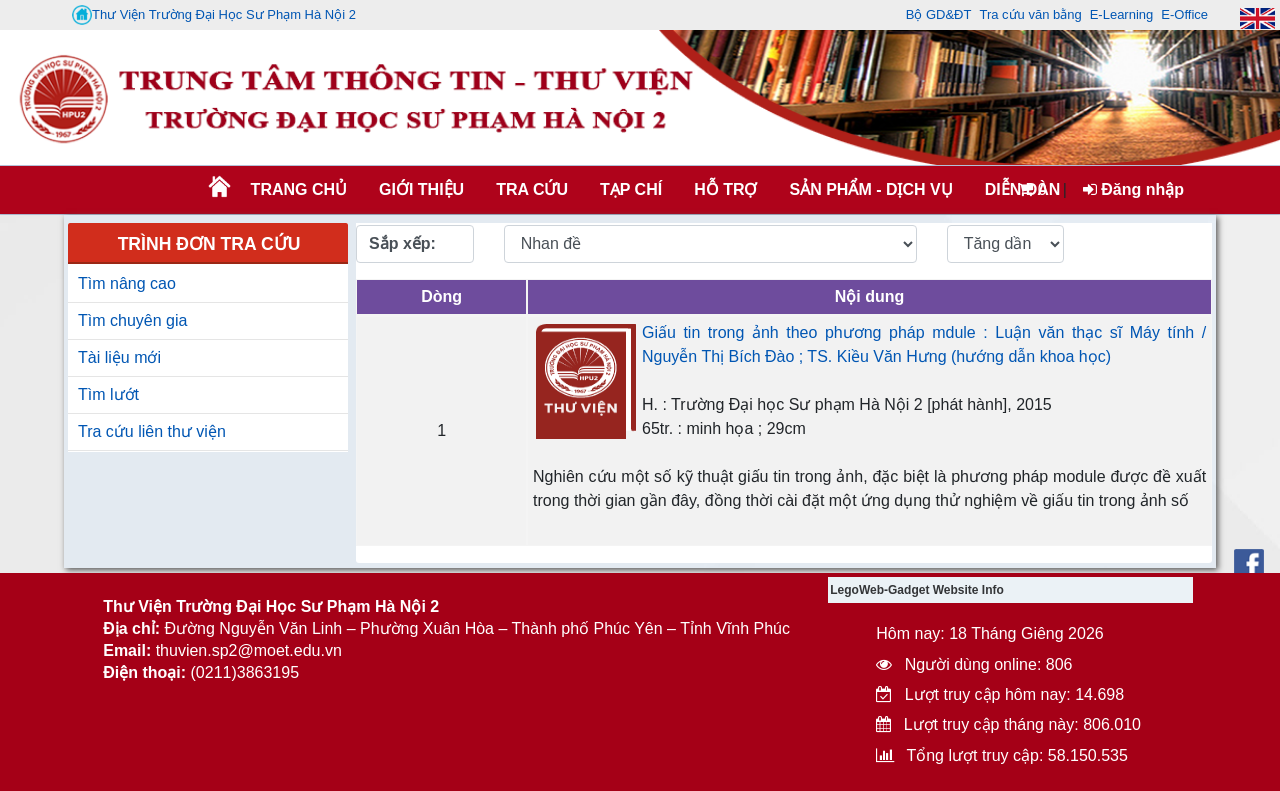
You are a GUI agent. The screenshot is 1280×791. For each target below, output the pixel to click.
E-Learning (1122, 14)
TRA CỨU (532, 189)
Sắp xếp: (402, 243)
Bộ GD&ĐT (939, 14)
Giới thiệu (421, 189)
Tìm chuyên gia (132, 320)
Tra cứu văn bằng (1030, 14)
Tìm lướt (108, 394)
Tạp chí (631, 189)
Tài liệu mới (119, 357)
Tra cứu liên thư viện (152, 431)
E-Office (1184, 14)
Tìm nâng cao (127, 283)
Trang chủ (299, 189)
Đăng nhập (1133, 189)
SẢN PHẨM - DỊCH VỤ (869, 189)
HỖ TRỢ (725, 189)
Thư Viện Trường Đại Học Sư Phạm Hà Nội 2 (214, 15)
